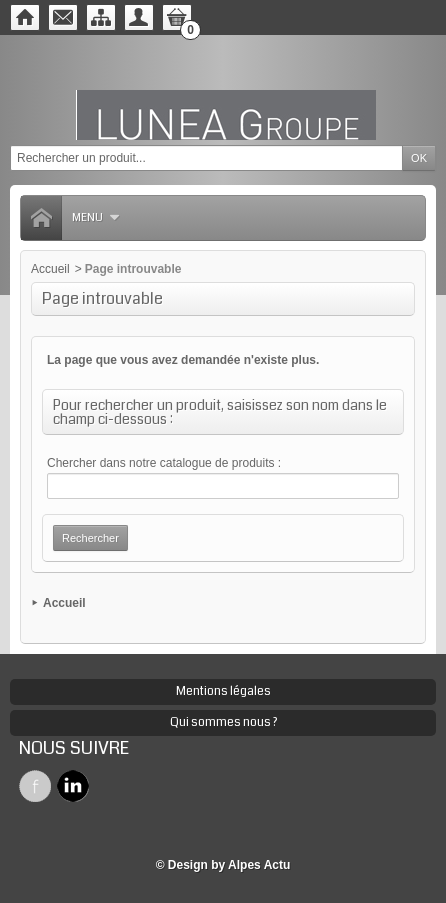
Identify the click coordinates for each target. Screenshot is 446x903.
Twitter (73, 786)
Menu (96, 217)
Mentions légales (223, 691)
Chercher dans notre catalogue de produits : (164, 463)
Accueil (50, 269)
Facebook (35, 786)
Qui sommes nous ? (223, 722)
